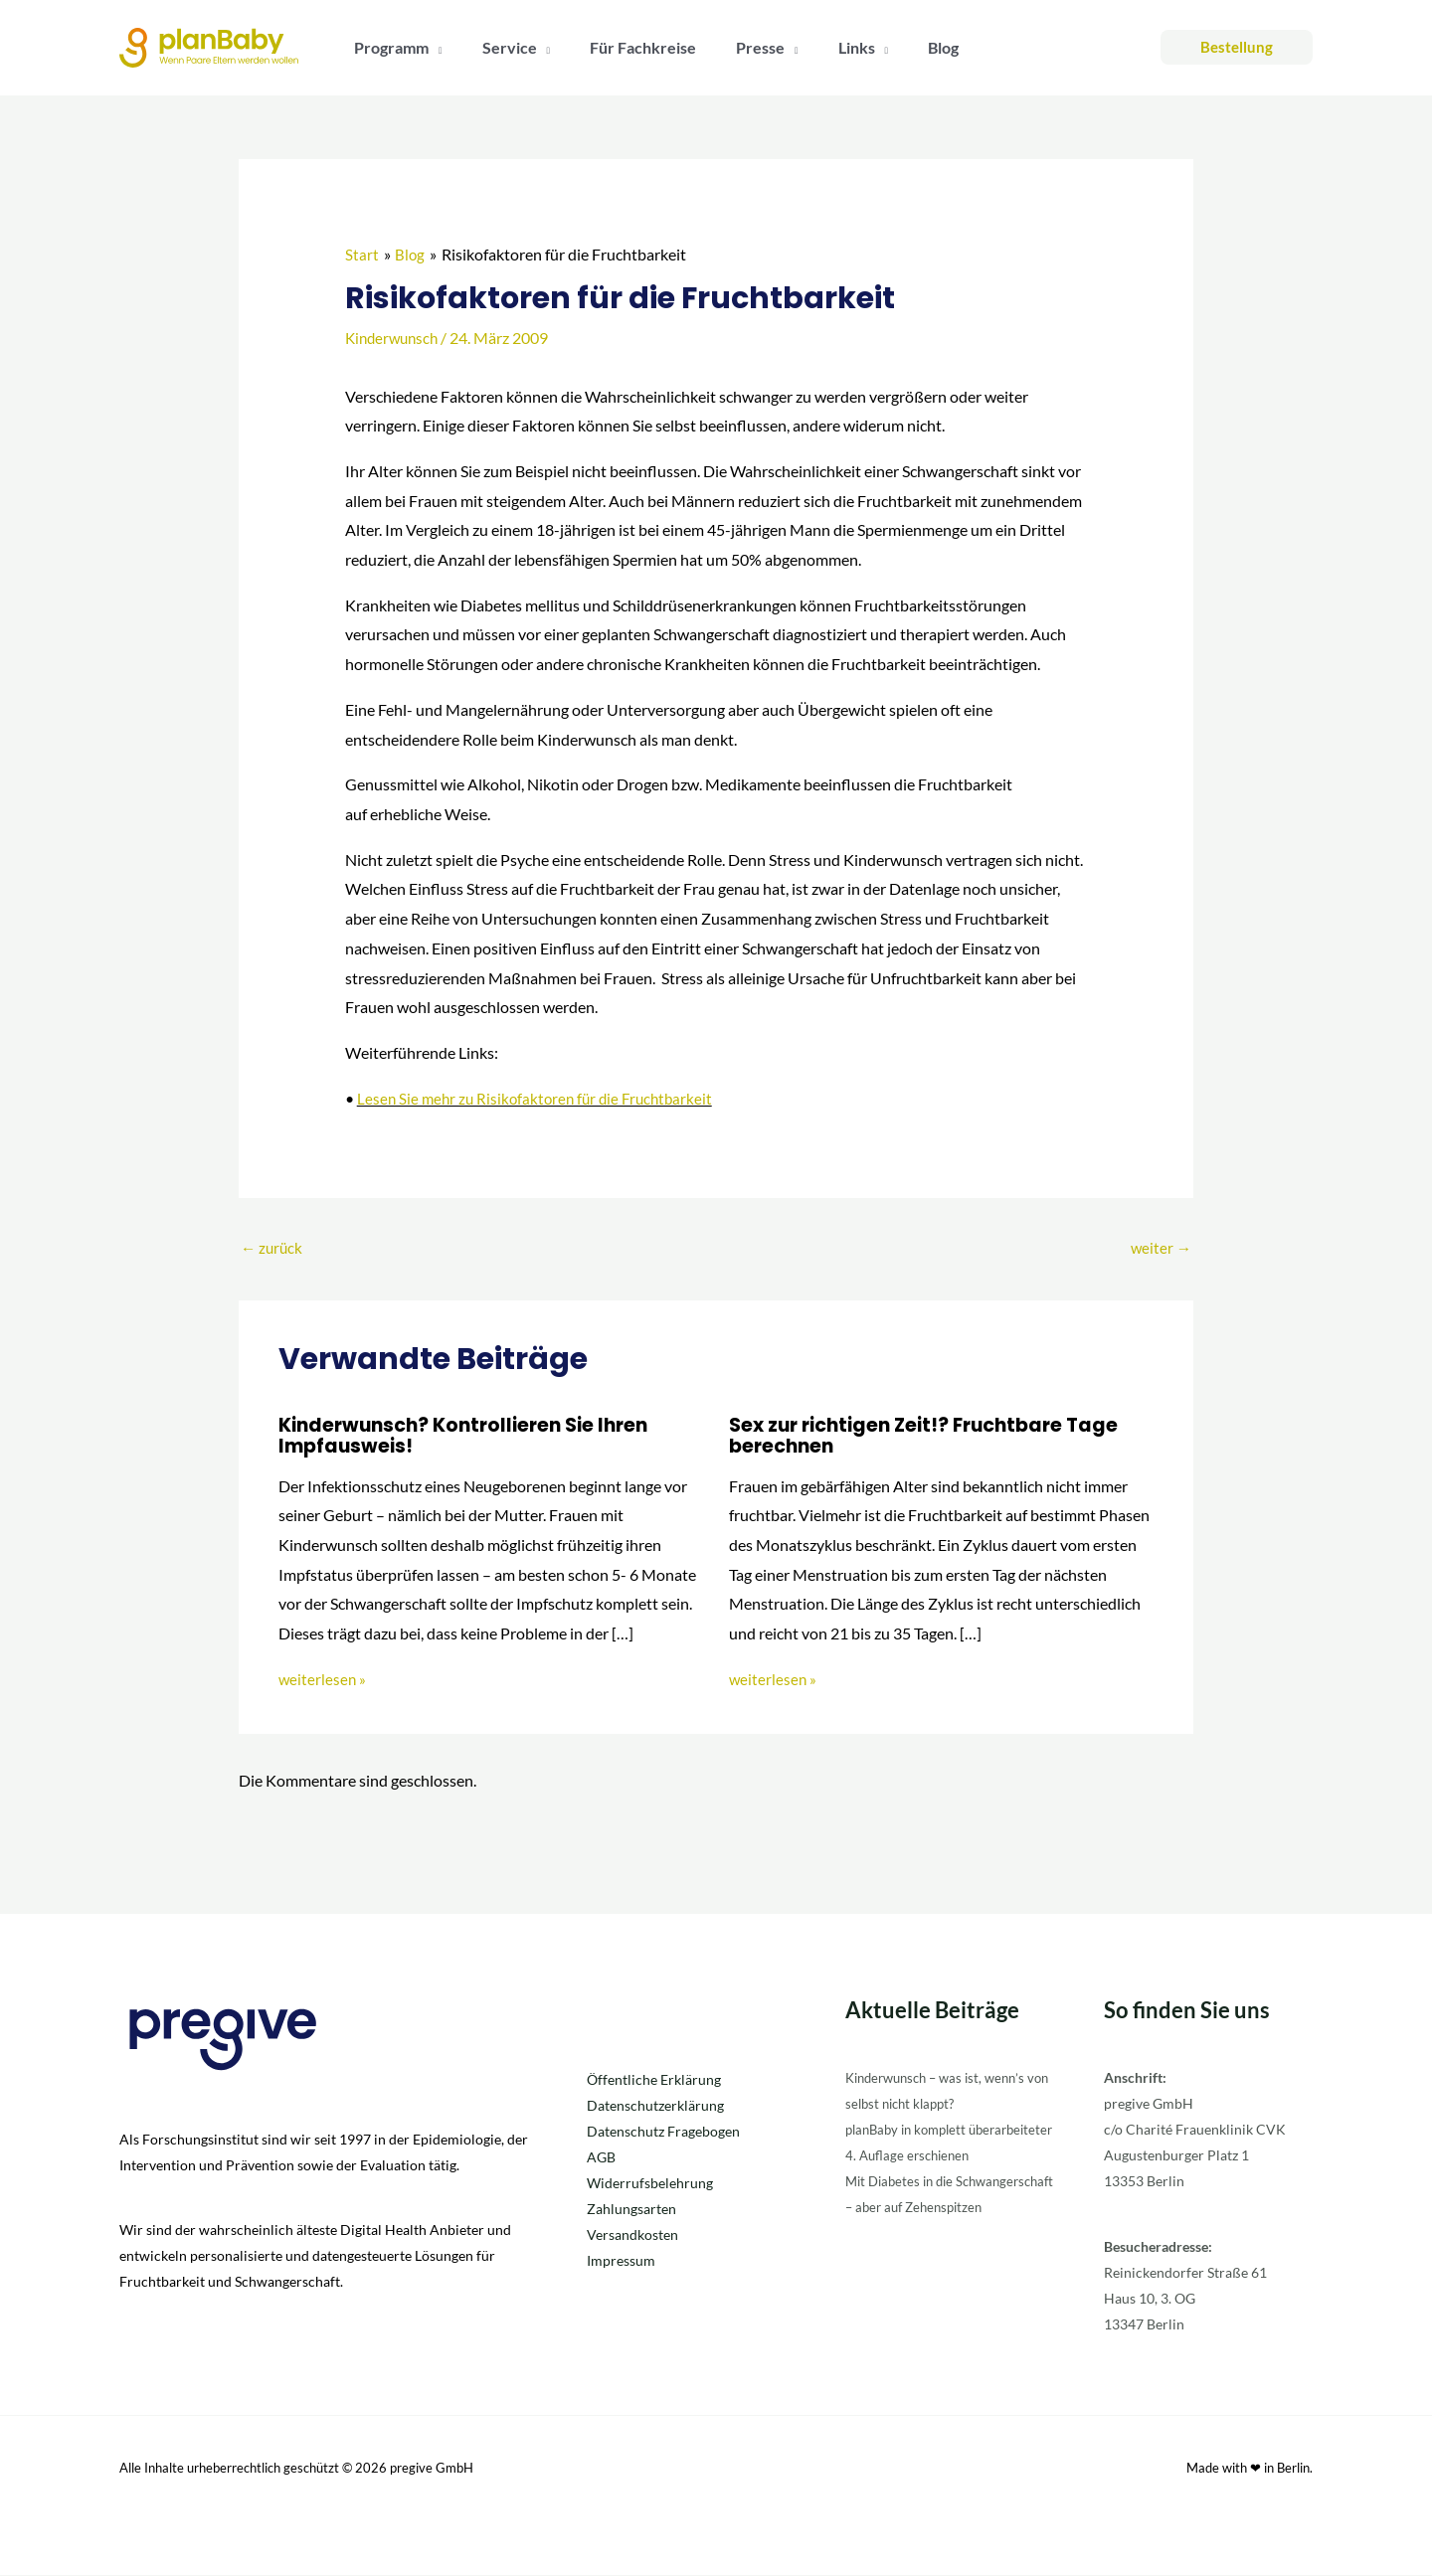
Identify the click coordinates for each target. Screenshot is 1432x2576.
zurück (273, 1248)
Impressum (621, 2262)
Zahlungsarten (631, 2210)
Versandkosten (632, 2236)
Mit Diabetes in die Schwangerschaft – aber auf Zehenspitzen (930, 2234)
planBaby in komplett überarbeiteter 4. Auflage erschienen (922, 2157)
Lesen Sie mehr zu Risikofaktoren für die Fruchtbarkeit (541, 1098)
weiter (1160, 1248)
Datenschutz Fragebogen (663, 2133)
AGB (601, 2158)
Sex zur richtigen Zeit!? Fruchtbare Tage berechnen (934, 1436)
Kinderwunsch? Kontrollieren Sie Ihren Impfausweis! (472, 1436)
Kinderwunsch (395, 337)
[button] (432, 48)
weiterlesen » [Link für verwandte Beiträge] (323, 1679)
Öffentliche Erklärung (654, 2081)
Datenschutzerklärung (655, 2107)
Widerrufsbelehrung (650, 2184)
